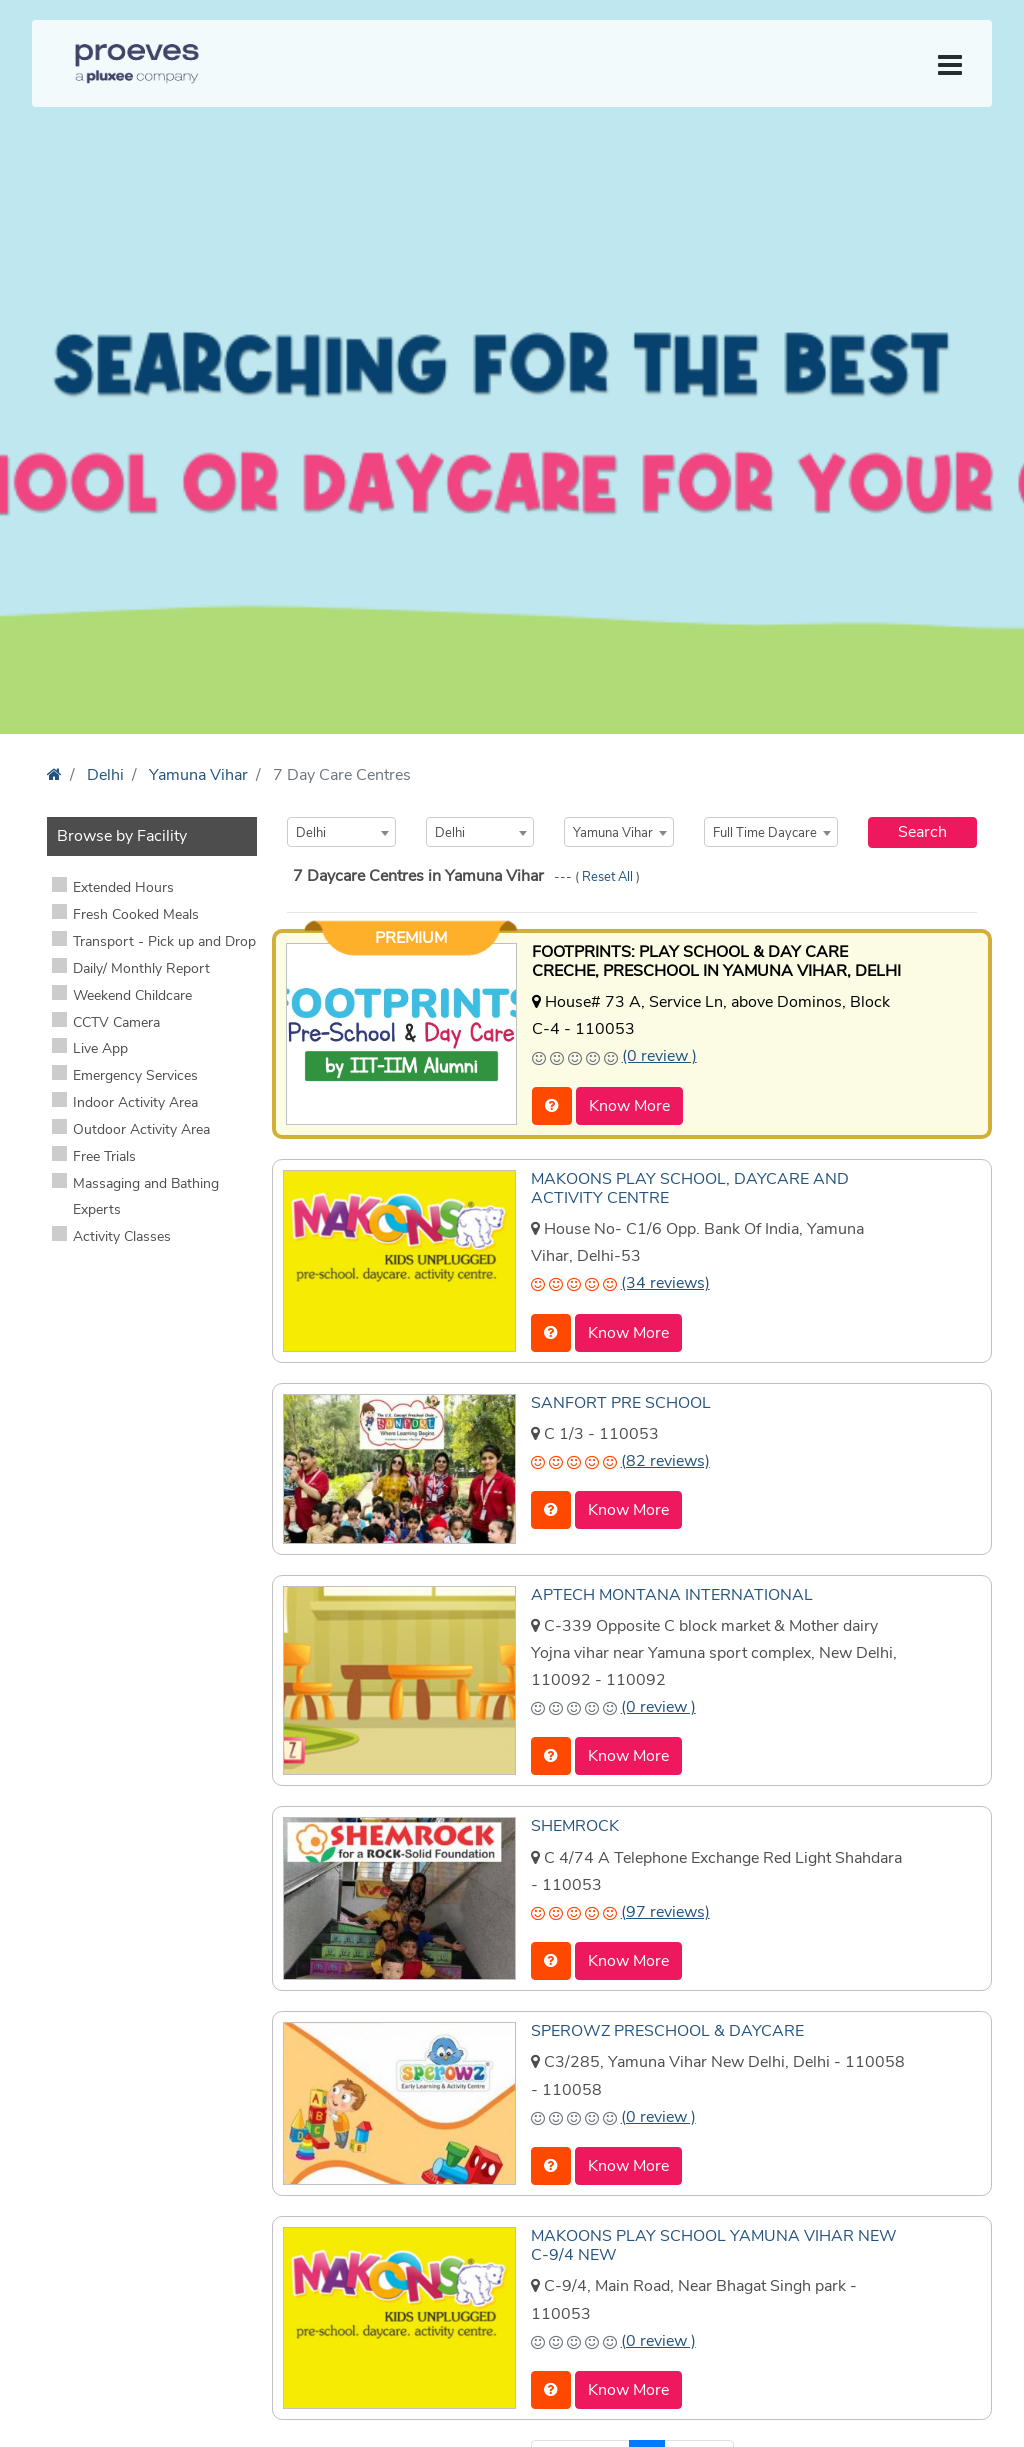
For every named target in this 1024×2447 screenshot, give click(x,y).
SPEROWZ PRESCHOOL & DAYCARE (667, 2031)
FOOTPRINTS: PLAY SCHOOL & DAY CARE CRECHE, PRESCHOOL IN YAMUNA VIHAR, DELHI (716, 961)
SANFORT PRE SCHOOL (621, 1403)
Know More (629, 1106)
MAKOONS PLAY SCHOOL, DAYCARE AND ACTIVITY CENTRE (690, 1188)
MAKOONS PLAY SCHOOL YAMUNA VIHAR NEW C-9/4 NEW (714, 2245)
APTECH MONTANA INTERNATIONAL (672, 1595)
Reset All (609, 877)
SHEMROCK (575, 1826)
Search (922, 832)
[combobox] (341, 832)
